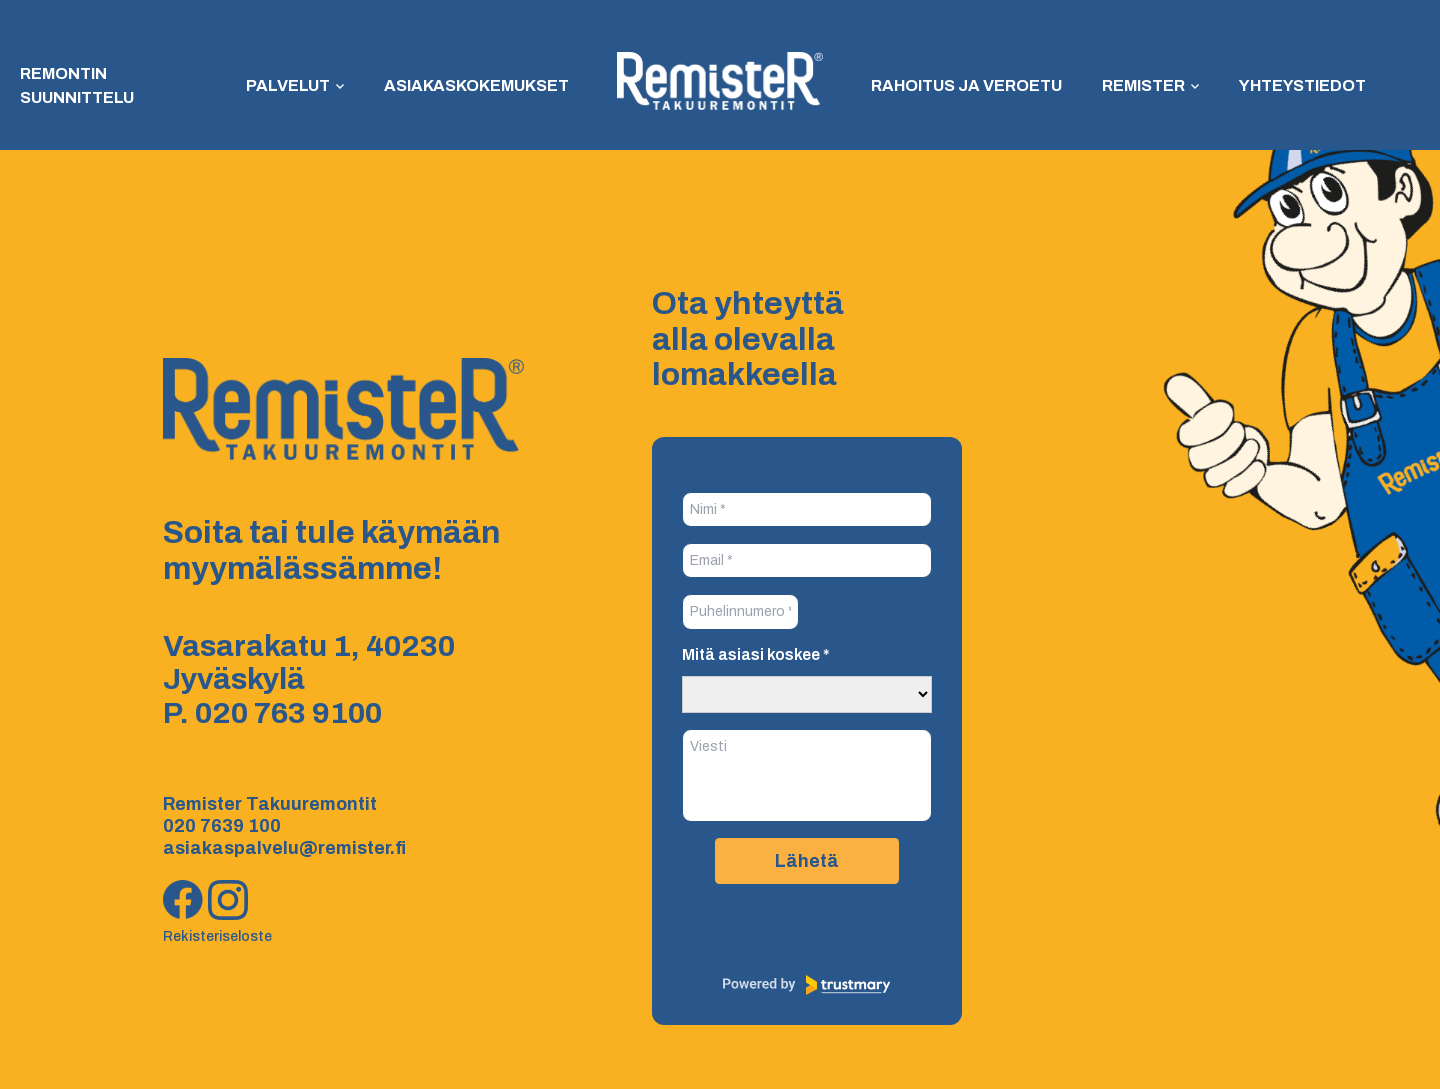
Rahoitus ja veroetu (966, 85)
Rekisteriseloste (217, 936)
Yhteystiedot (1302, 85)
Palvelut (288, 85)
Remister (1143, 85)
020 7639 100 (222, 826)
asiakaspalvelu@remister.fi (284, 848)
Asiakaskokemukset (476, 85)
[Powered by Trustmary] (807, 985)
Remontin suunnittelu (77, 85)
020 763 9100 (288, 713)
